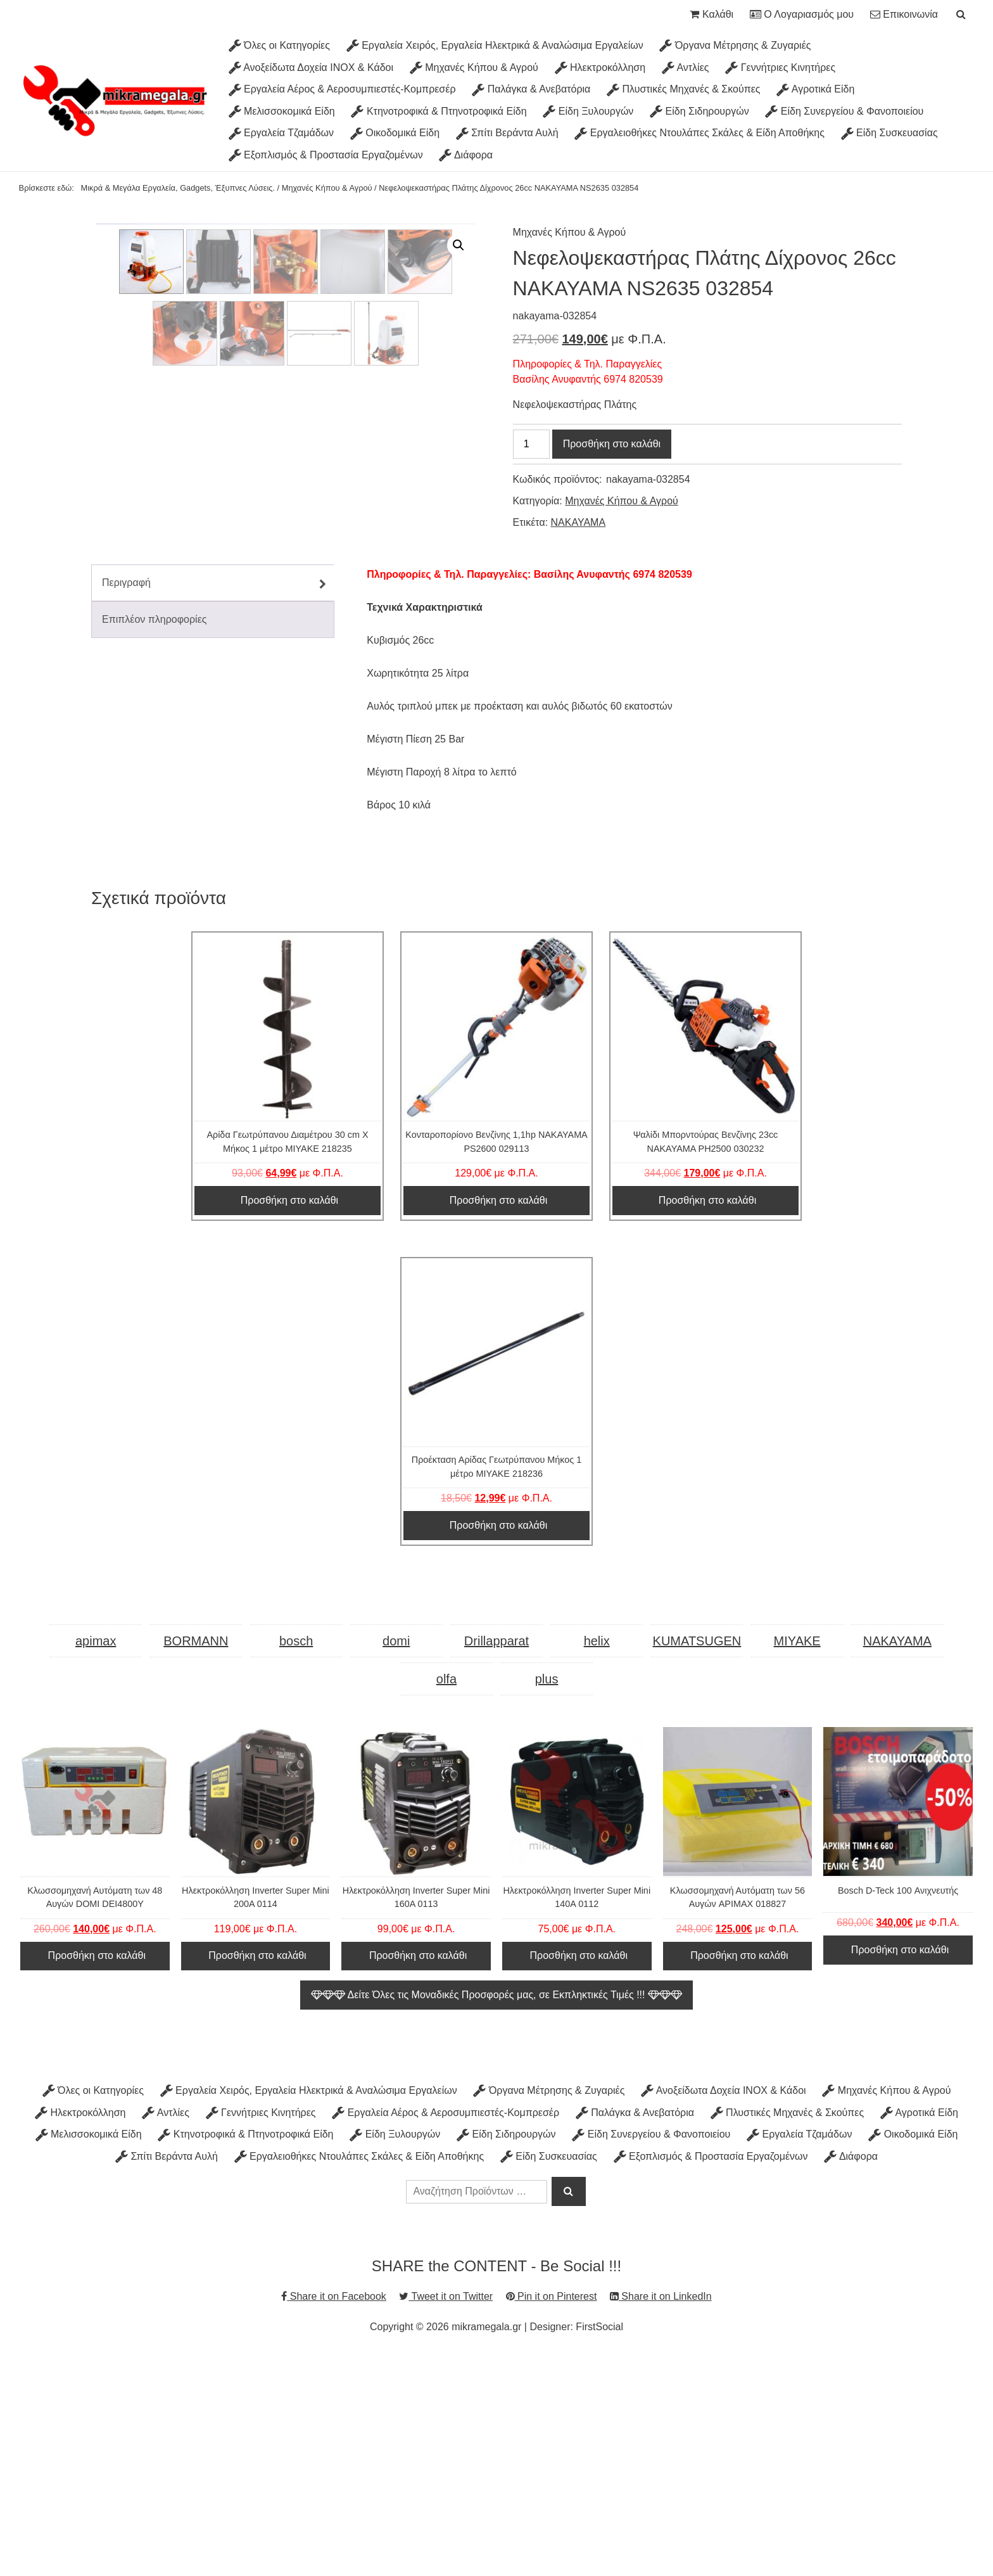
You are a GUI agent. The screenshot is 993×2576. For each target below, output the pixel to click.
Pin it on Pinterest (551, 2517)
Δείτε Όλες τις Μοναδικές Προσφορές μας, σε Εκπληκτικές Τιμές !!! (496, 2215)
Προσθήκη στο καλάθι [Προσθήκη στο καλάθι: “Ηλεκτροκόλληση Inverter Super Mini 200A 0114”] (257, 2176)
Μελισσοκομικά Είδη (282, 111)
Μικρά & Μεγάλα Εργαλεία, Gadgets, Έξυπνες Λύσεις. (178, 188)
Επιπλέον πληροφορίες (154, 839)
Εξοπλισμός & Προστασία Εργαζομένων (326, 155)
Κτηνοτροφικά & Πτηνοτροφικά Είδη (438, 111)
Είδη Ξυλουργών (588, 111)
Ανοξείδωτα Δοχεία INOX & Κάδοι (311, 67)
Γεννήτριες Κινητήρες (780, 67)
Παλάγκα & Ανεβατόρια (531, 89)
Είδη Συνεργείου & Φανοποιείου (844, 111)
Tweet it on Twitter (446, 2517)
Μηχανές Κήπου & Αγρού (474, 67)
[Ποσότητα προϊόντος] (531, 444)
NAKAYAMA (578, 522)
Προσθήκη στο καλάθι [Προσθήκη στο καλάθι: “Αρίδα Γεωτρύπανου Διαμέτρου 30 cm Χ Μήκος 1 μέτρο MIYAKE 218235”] (289, 1420)
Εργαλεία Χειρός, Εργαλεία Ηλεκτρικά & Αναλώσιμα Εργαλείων (494, 45)
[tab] (212, 803)
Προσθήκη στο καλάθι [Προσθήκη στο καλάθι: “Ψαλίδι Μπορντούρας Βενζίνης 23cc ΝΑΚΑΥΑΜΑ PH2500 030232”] (707, 1420)
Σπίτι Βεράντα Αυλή (507, 132)
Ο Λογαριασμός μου (802, 14)
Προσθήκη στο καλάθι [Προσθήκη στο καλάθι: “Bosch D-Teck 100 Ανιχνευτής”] (900, 2170)
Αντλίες (685, 67)
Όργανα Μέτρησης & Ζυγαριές (735, 45)
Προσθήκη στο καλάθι (612, 443)
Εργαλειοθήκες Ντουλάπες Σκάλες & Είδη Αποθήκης (699, 132)
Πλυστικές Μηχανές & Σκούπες (683, 89)
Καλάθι (711, 14)
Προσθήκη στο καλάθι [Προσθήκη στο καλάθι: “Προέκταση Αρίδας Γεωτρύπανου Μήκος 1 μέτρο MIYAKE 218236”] (498, 1746)
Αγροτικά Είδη (815, 89)
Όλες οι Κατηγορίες (279, 45)
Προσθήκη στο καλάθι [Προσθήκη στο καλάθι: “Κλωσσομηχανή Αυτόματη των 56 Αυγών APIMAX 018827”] (739, 2176)
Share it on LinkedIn (661, 2517)
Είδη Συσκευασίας (889, 132)
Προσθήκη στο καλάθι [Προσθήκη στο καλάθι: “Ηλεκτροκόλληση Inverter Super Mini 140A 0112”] (579, 2176)
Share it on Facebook (333, 2517)
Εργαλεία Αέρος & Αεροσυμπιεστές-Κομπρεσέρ (342, 89)
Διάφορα (466, 155)
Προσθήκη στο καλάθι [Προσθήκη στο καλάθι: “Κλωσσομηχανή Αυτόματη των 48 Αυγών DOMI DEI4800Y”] (97, 2176)
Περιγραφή (126, 803)
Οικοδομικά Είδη (395, 132)
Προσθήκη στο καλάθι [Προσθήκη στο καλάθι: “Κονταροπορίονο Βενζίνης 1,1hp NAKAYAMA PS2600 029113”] (498, 1420)
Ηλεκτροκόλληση (600, 67)
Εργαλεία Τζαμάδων (281, 132)
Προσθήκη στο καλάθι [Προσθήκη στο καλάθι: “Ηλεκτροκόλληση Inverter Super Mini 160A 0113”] (418, 2176)
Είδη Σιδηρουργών (699, 111)
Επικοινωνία (904, 14)
